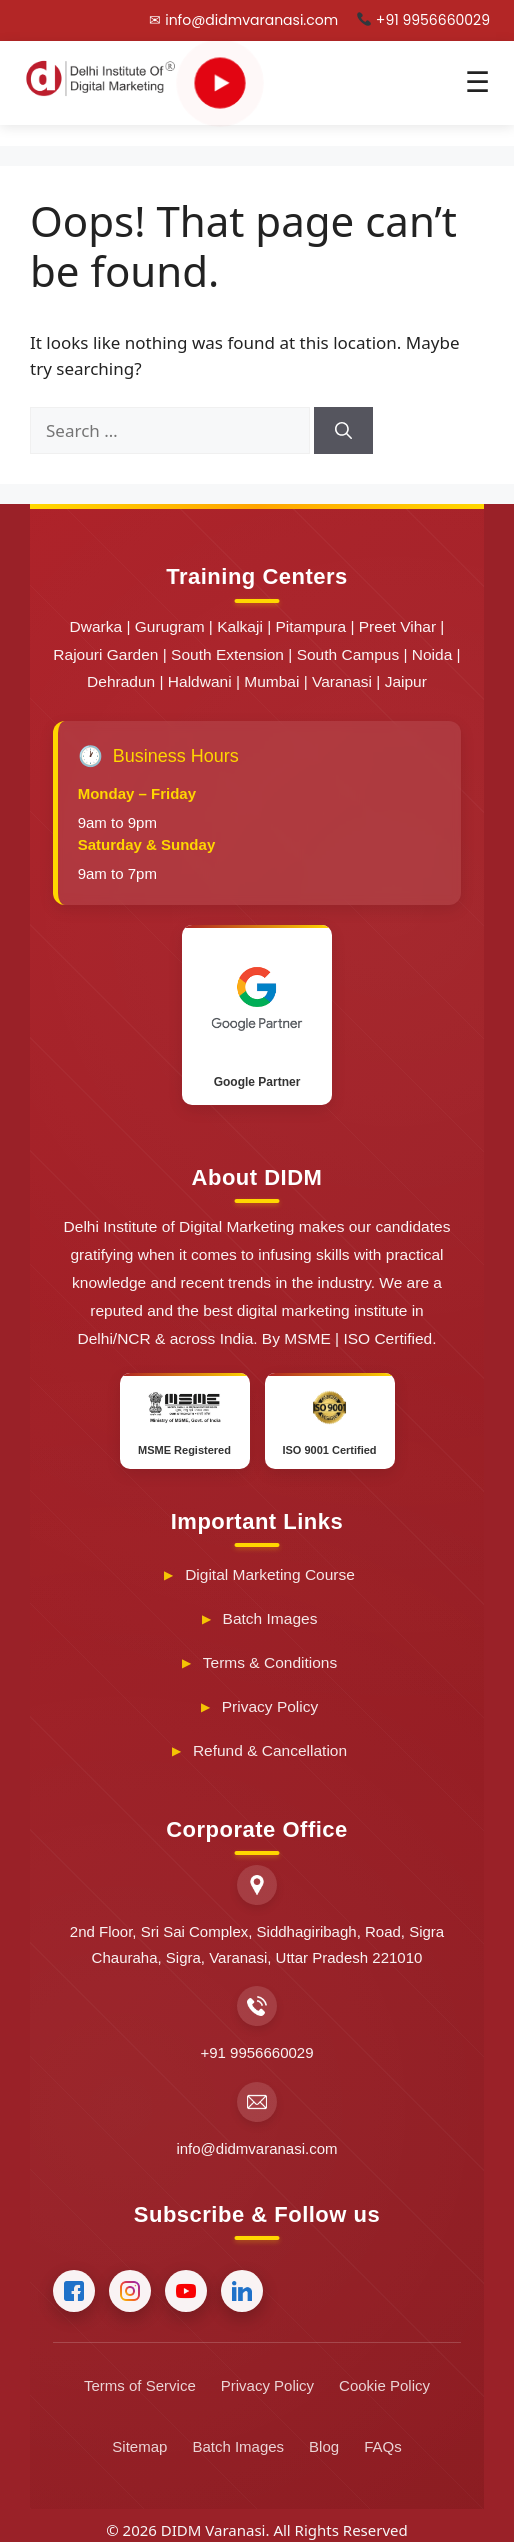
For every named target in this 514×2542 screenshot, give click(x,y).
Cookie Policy (384, 2385)
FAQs (383, 2446)
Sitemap (139, 2446)
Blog (324, 2446)
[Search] (343, 431)
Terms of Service (140, 2385)
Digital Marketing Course (270, 1574)
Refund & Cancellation (270, 1750)
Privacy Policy (270, 1706)
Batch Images (270, 1618)
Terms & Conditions (270, 1662)
